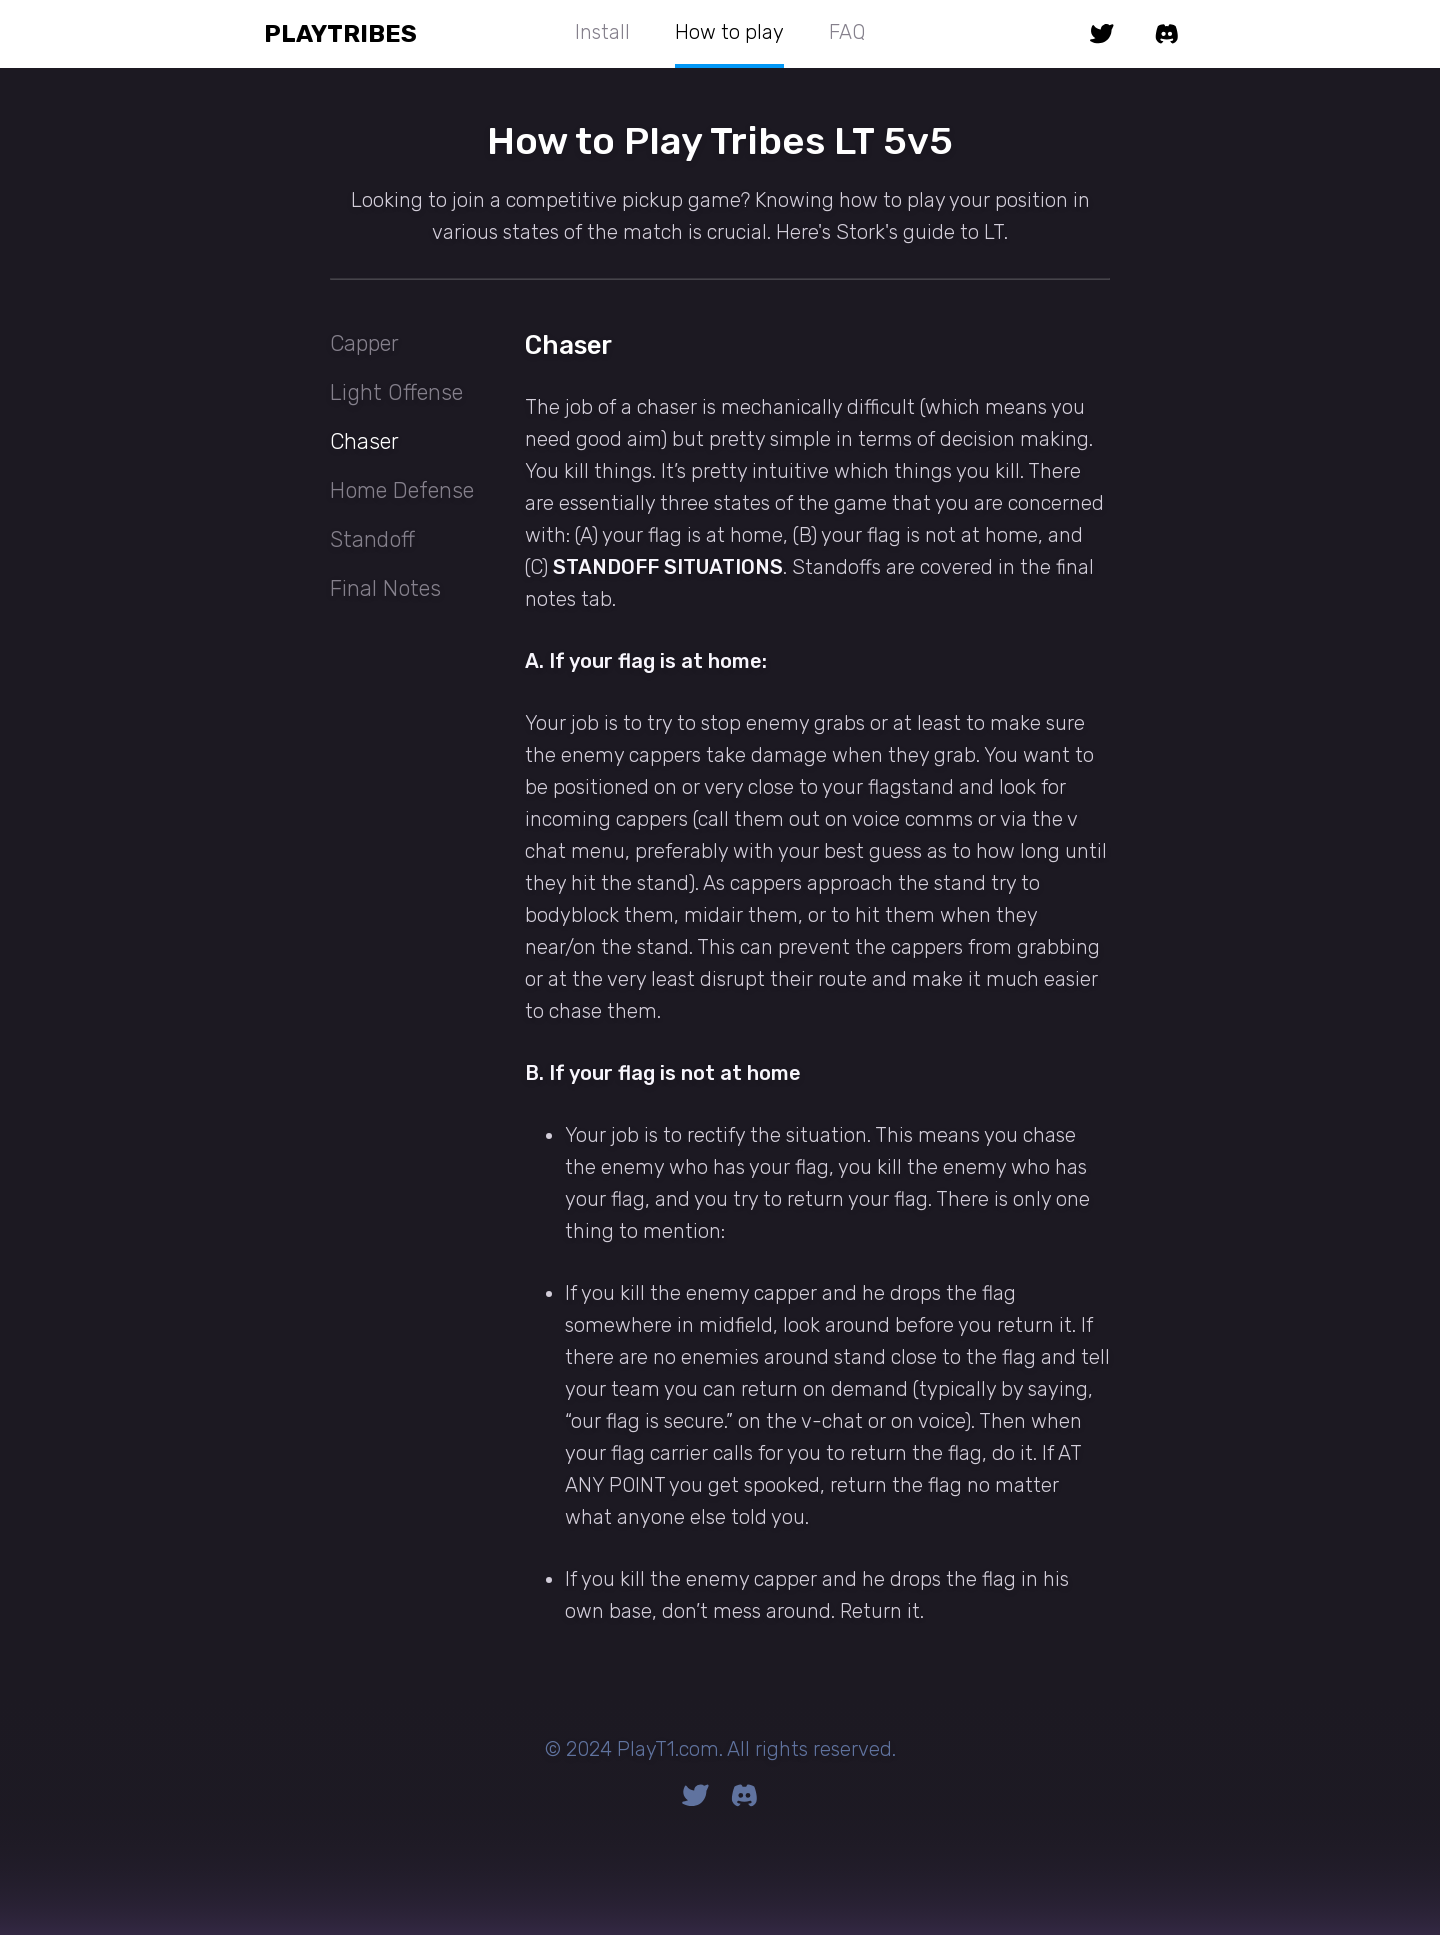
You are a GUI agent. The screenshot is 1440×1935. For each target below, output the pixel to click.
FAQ (847, 32)
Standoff (372, 539)
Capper (364, 343)
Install (602, 32)
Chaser (364, 441)
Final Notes (385, 588)
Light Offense (396, 392)
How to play (729, 32)
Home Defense (402, 490)
